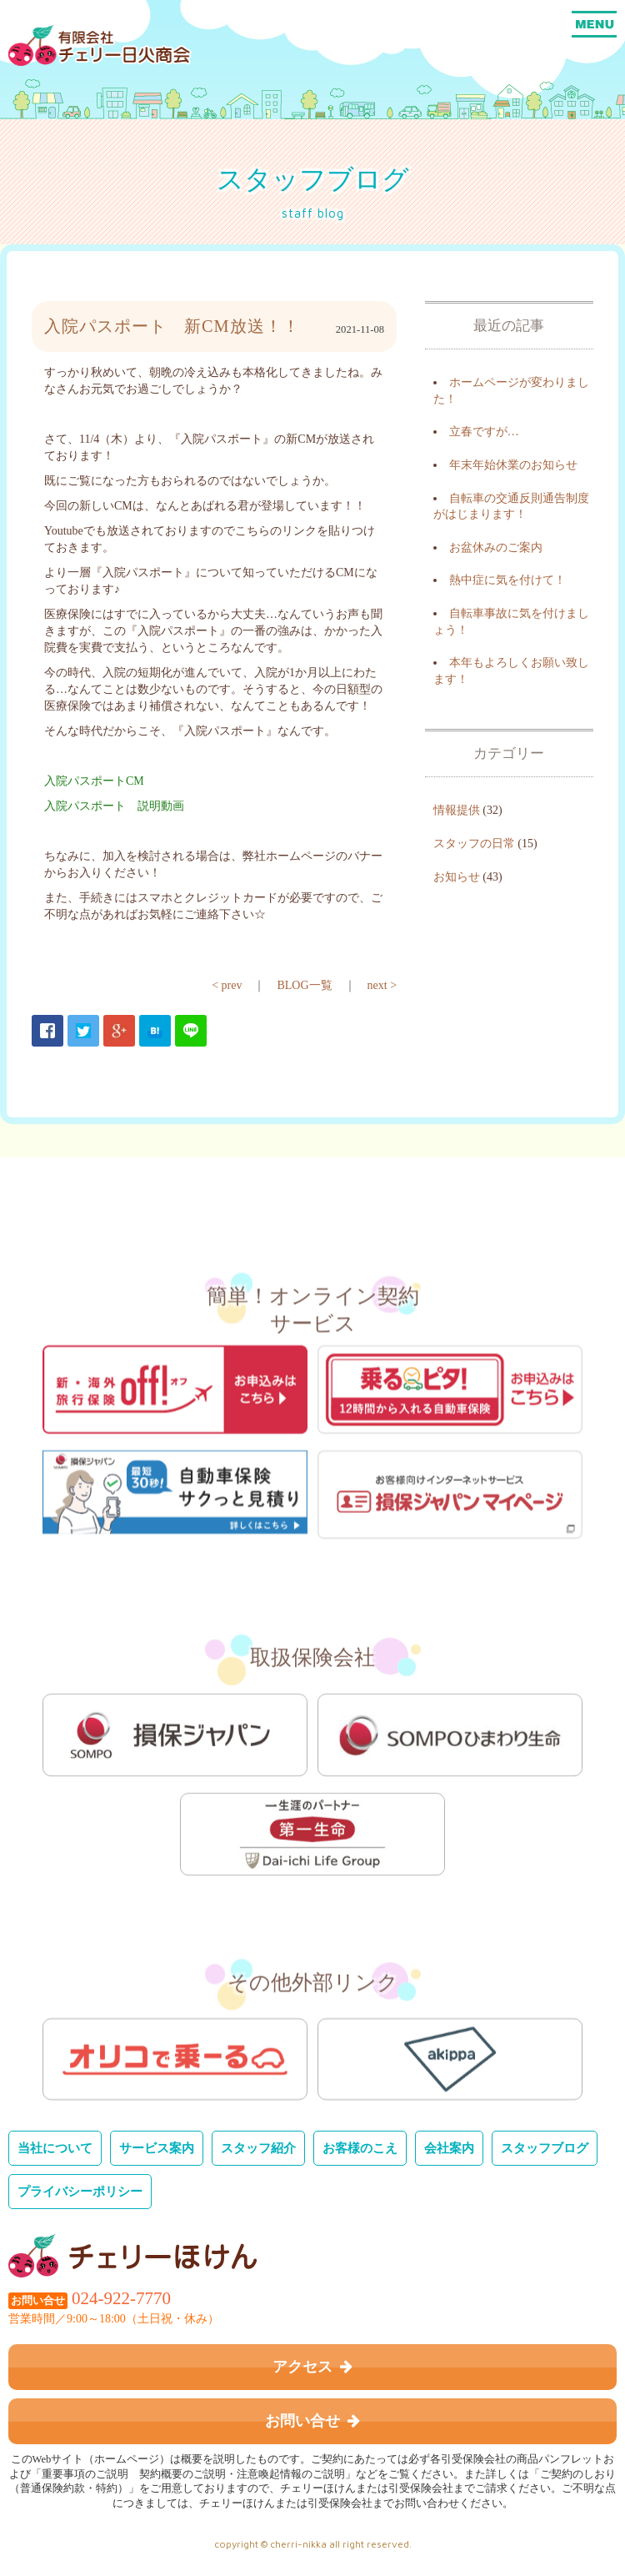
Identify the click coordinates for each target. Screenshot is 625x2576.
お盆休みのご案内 (495, 547)
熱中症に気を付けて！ (507, 580)
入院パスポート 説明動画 (114, 806)
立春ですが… (484, 431)
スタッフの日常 (474, 843)
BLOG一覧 (304, 985)
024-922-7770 (121, 2298)
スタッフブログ (544, 2148)
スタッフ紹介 (258, 2148)
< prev (227, 985)
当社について (55, 2148)
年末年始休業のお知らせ (513, 465)
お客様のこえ (360, 2148)
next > (383, 985)
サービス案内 (156, 2148)
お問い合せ (312, 2421)
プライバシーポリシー (80, 2191)
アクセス (312, 2366)
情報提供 (456, 810)
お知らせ (456, 877)
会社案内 (449, 2148)
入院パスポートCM (94, 781)
